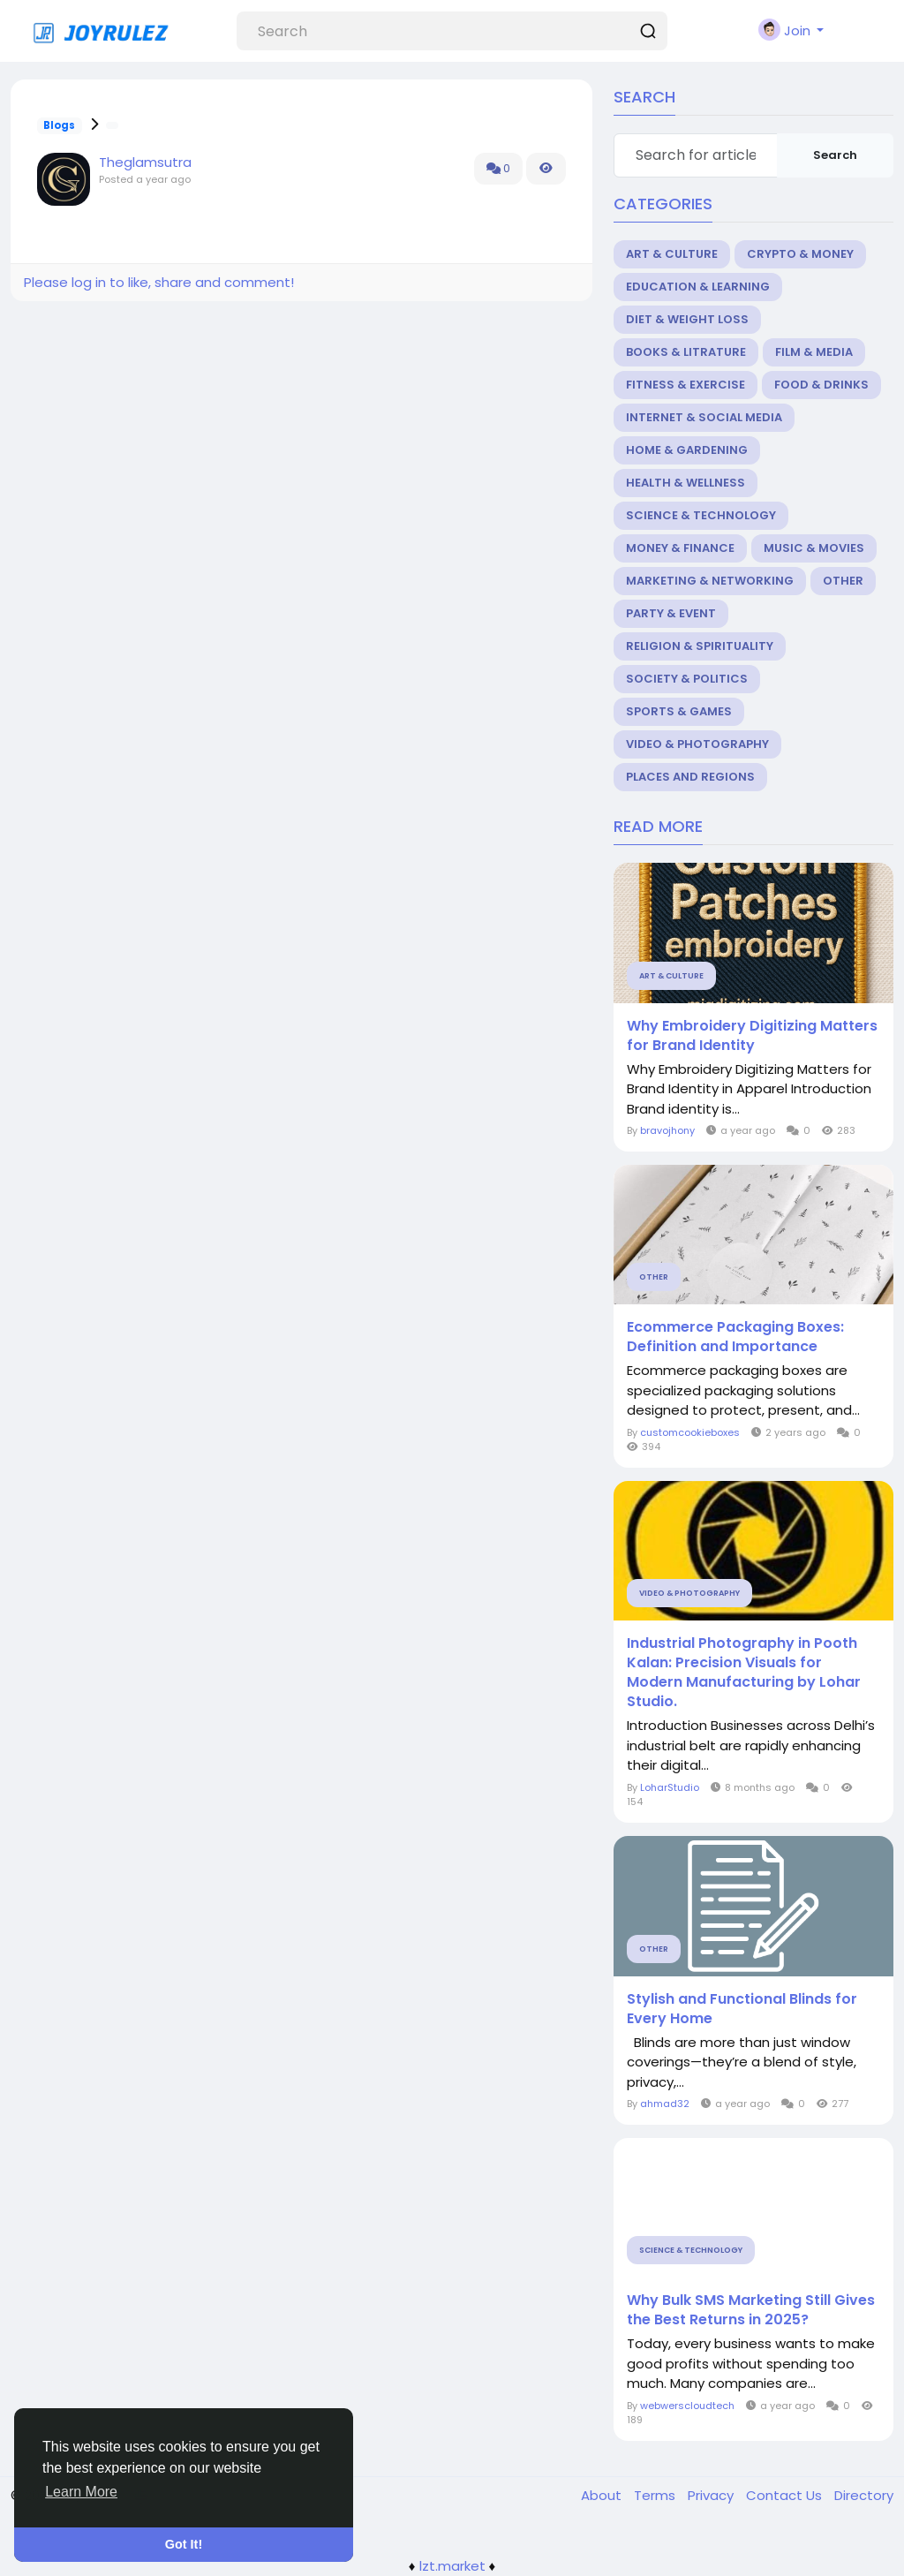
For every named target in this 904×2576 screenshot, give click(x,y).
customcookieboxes (690, 1432)
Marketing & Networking (710, 580)
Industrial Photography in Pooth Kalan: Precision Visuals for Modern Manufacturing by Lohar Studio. (744, 1672)
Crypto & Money (800, 254)
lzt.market (452, 2566)
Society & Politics (687, 678)
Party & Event (671, 613)
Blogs (59, 125)
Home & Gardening (687, 450)
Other (843, 580)
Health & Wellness (685, 482)
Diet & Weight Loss (687, 319)
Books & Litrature (686, 352)
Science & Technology (701, 515)
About (603, 2495)
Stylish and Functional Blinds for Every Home (742, 2009)
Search (835, 155)
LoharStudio (669, 1787)
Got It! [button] (183, 2544)
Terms (656, 2495)
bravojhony (667, 1130)
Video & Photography (697, 744)
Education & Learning (698, 286)
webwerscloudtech (687, 2405)
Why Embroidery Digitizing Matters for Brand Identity (752, 1035)
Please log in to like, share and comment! (159, 282)
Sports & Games (679, 711)
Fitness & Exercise (685, 384)
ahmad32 (664, 2103)
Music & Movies (814, 548)
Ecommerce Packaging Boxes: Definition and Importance (735, 1337)
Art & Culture (672, 254)
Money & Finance (680, 548)
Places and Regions (690, 776)
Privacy (712, 2495)
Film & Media (814, 352)
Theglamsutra (145, 162)
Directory (863, 2495)
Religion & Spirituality (699, 646)
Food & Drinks (821, 384)
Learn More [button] (81, 2491)
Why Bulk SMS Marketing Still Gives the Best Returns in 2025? (751, 2310)
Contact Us (785, 2495)
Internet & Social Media (704, 417)
